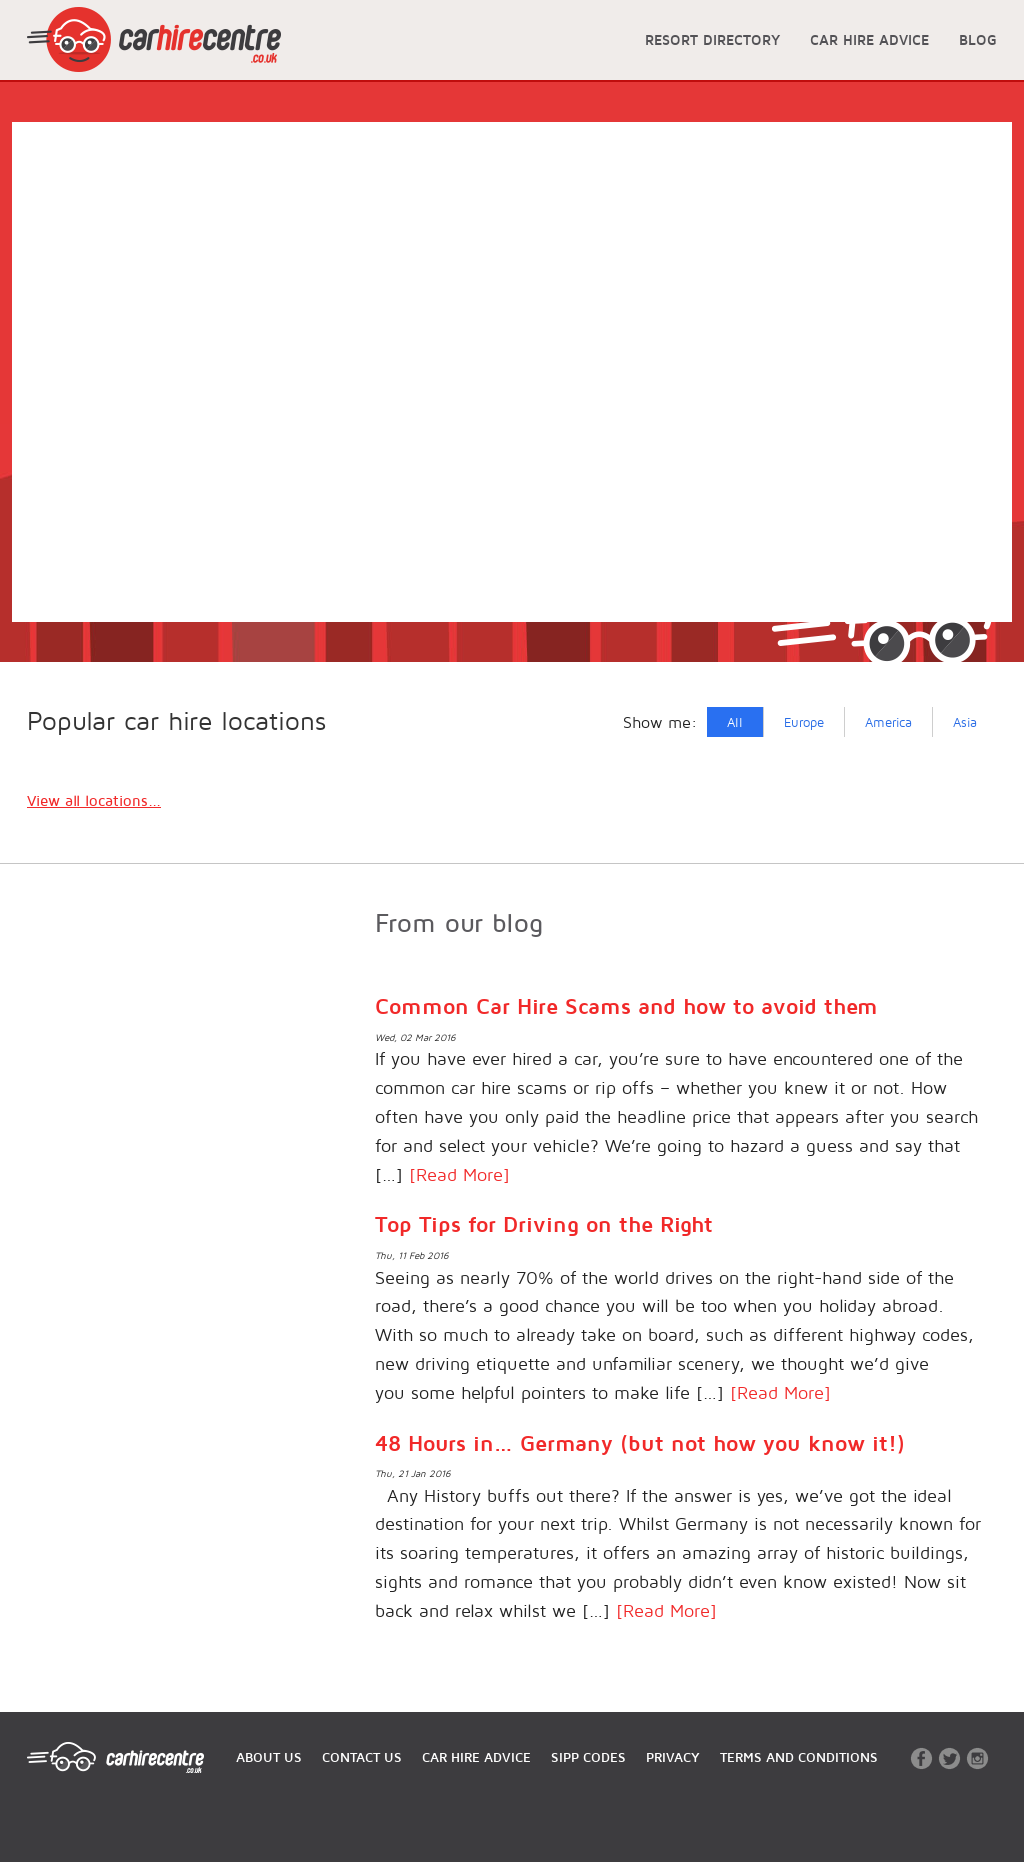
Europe (804, 722)
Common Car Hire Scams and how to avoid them (626, 1006)
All (735, 722)
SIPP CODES (588, 1757)
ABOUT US (269, 1757)
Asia (965, 722)
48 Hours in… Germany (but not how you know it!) (640, 1443)
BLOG (978, 39)
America (888, 722)
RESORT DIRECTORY (712, 39)
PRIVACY (673, 1757)
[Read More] (459, 1174)
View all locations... (94, 800)
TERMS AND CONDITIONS (799, 1757)
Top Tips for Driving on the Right (544, 1224)
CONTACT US (362, 1757)
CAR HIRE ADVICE (869, 39)
